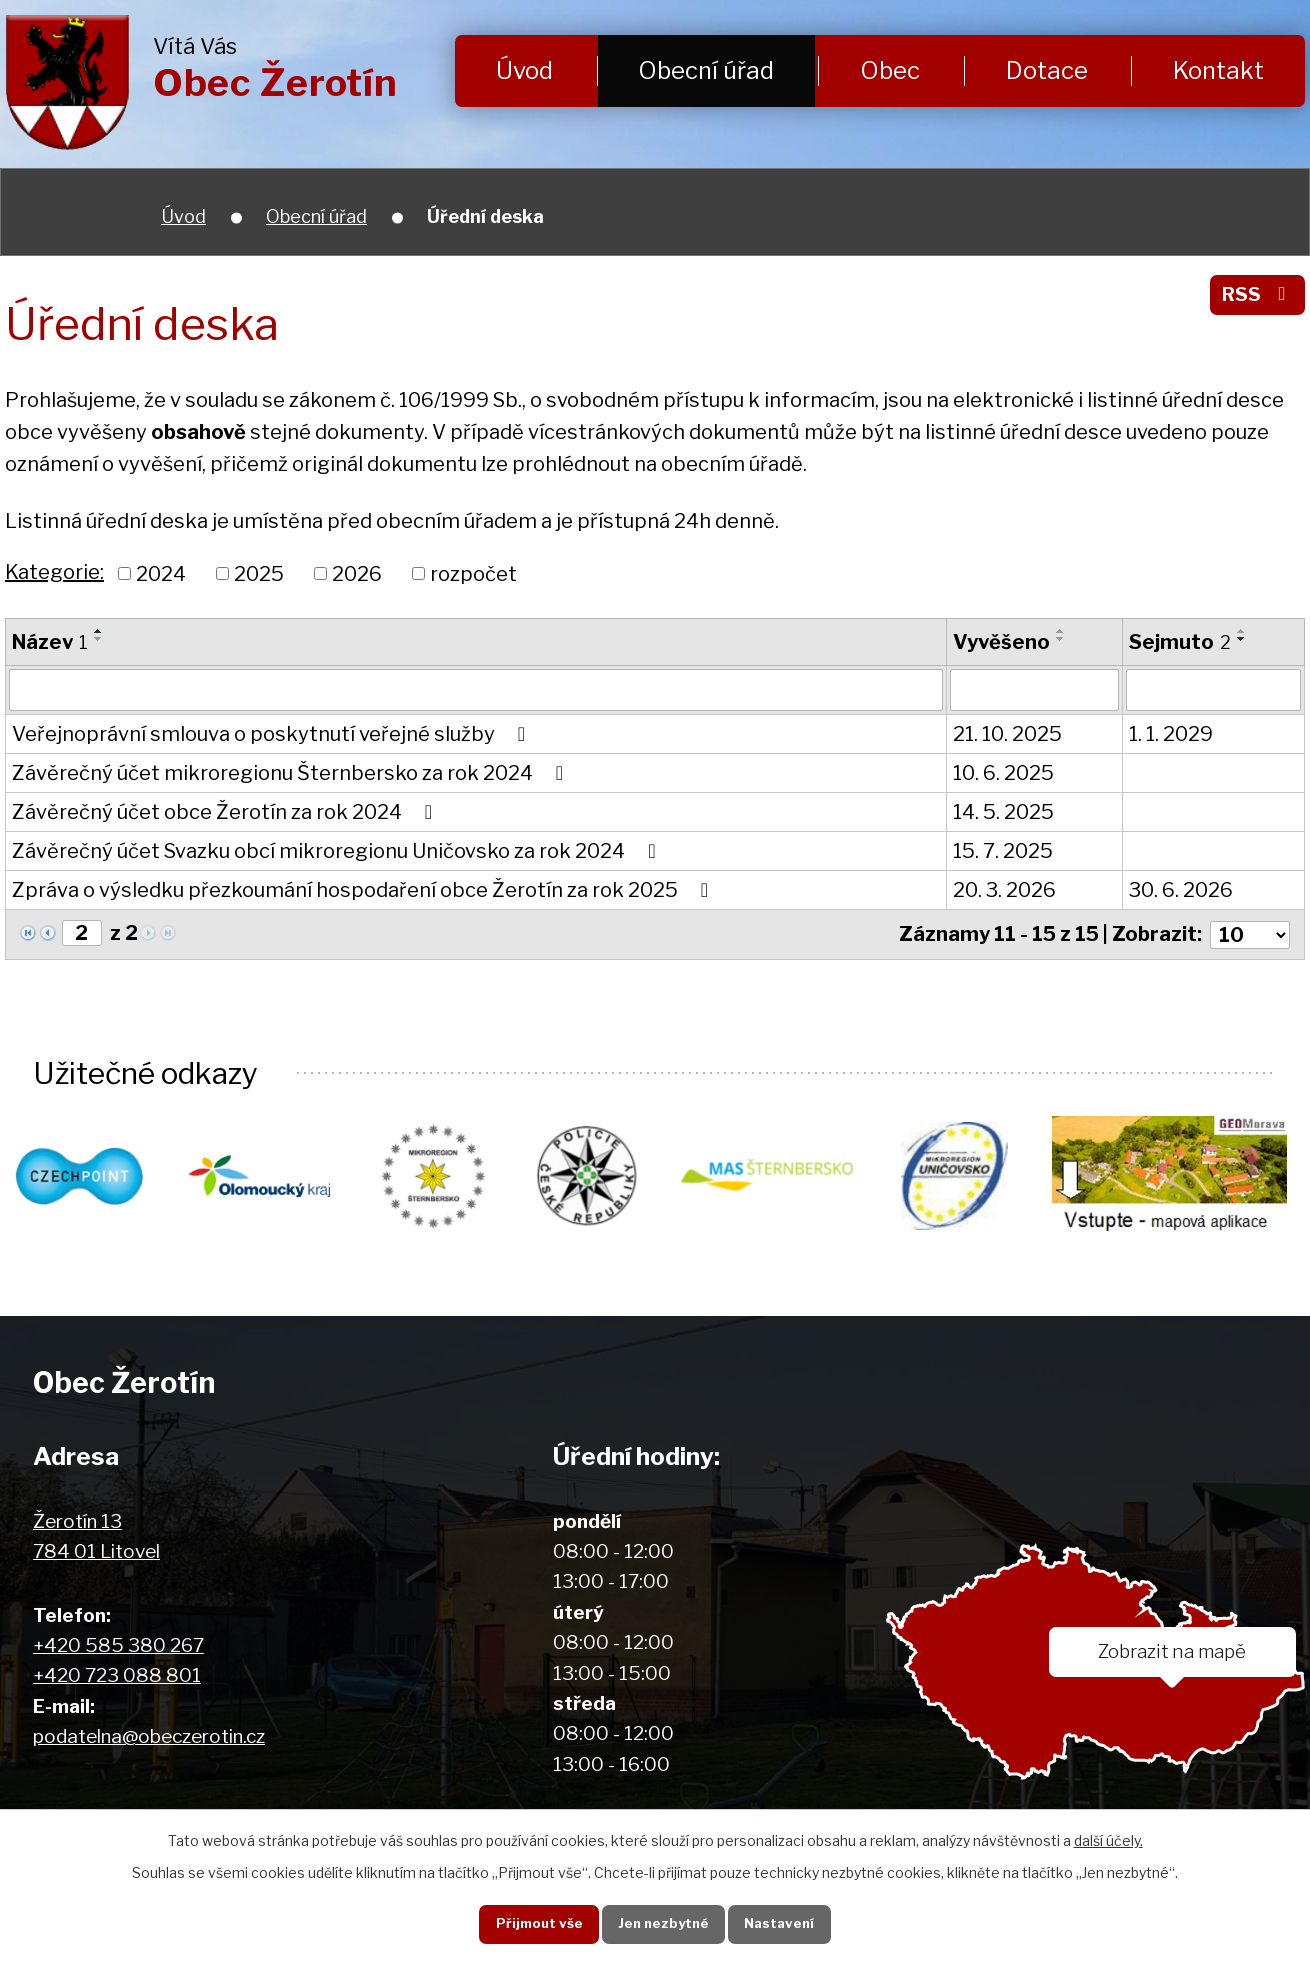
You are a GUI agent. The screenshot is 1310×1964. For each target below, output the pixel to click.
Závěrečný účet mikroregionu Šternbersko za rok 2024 (292, 773)
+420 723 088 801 (117, 1676)
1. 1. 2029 (1171, 734)
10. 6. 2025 (1003, 773)
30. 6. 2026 (1181, 890)
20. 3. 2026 (1004, 890)
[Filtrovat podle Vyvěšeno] (1034, 690)
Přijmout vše (534, 1923)
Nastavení (782, 1923)
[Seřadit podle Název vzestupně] (99, 631)
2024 (161, 573)
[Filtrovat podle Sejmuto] (1213, 690)
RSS (1257, 294)
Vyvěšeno (1001, 642)
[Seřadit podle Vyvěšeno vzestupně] (1061, 631)
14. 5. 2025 (1003, 812)
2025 (259, 573)
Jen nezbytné (662, 1923)
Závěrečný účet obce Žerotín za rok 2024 (226, 812)
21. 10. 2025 (1007, 734)
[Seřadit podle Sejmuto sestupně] (1242, 639)
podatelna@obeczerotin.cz (149, 1737)
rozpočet (473, 573)
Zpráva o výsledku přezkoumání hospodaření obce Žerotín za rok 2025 (364, 890)
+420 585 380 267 (118, 1646)
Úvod (524, 70)
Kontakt (1218, 70)
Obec (890, 70)
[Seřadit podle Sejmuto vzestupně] (1242, 631)
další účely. (1108, 1839)
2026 (357, 573)
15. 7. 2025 (1003, 851)
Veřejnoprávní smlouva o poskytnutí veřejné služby (273, 734)
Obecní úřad (706, 70)
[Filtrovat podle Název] (476, 690)
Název (50, 642)
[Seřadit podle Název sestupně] (99, 639)
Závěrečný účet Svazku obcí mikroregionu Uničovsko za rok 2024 (338, 851)
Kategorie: (54, 572)
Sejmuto (1180, 642)
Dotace (1047, 70)
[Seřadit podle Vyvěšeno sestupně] (1061, 639)
